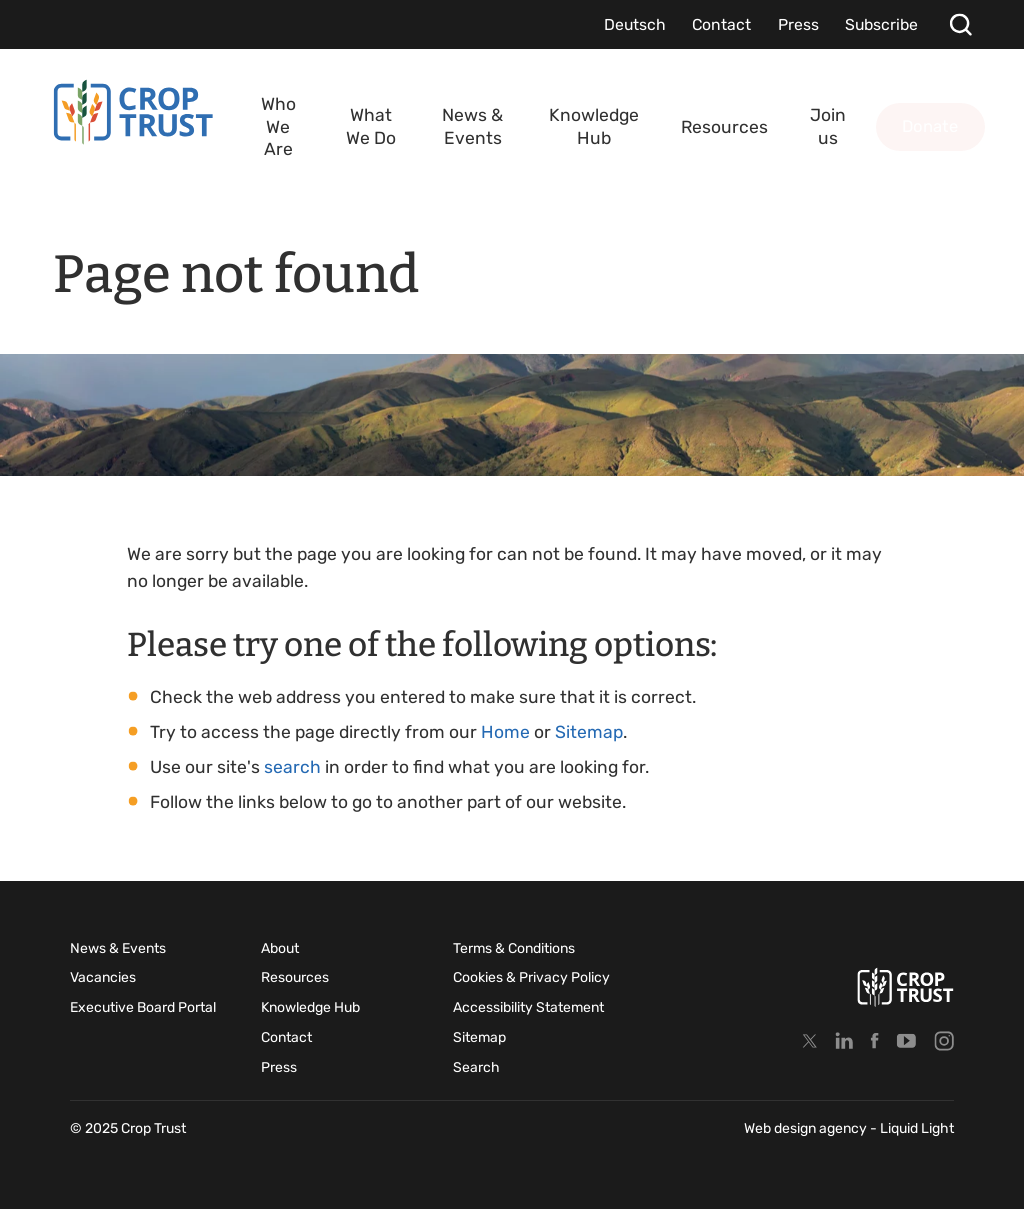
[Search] (960, 24)
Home (505, 732)
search (292, 767)
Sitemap (589, 732)
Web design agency (807, 1128)
